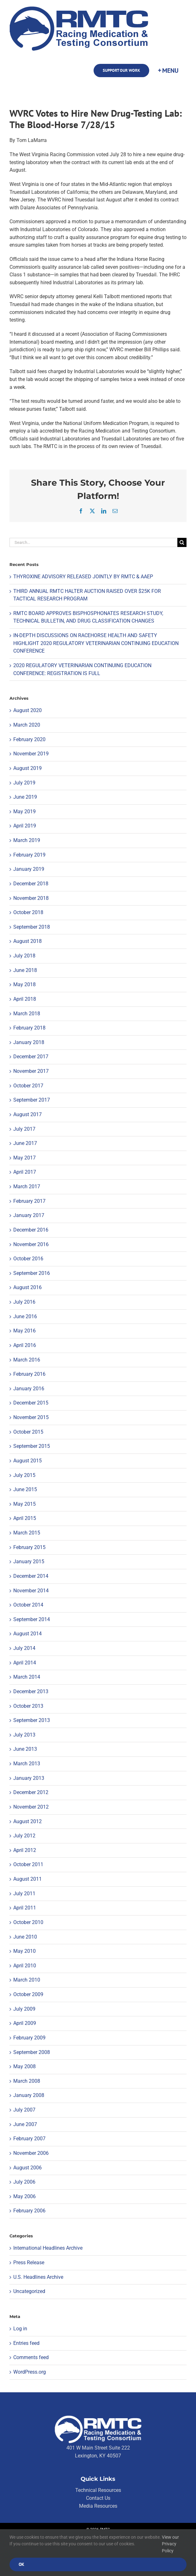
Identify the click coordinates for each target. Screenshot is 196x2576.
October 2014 (28, 1605)
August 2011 (27, 1879)
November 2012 (31, 1807)
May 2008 (24, 2066)
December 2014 (30, 1576)
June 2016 (25, 1316)
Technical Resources (98, 2490)
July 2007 (24, 2110)
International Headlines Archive (48, 2248)
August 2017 (27, 1114)
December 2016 (30, 1230)
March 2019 (26, 840)
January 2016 (28, 1389)
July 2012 (24, 1836)
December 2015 (30, 1403)
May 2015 (24, 1504)
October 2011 (28, 1864)
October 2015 (28, 1432)
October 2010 (28, 1922)
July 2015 (24, 1475)
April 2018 (24, 999)
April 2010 (24, 1966)
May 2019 (24, 811)
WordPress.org (29, 2372)
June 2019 (25, 797)
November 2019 (31, 754)
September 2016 (31, 1273)
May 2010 (24, 1951)
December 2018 (30, 884)
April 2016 (24, 1345)
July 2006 (24, 2182)
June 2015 (25, 1489)
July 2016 (24, 1302)
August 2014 (27, 1634)
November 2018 (31, 898)
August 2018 (27, 941)
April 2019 (24, 826)
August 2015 (27, 1461)
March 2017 (26, 1186)
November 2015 (31, 1417)
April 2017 (24, 1172)
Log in (20, 2329)
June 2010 (25, 1937)
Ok (21, 2564)
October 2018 (28, 912)
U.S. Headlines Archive (38, 2277)
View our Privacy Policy (170, 2544)
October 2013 (28, 1706)
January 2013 (28, 1778)
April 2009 (24, 2023)
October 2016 (28, 1259)
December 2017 (30, 1057)
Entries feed (26, 2343)
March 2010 (26, 1980)
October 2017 (28, 1086)
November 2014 (31, 1591)
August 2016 (27, 1287)
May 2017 (24, 1158)
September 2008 (31, 2052)
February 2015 (29, 1547)
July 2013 (24, 1735)
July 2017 (24, 1129)
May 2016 (24, 1331)
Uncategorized (29, 2291)
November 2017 (31, 1071)
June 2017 (25, 1143)
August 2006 (27, 2168)
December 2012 (30, 1792)
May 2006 (24, 2196)
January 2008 (28, 2095)
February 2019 (29, 855)
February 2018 (29, 1028)
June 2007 (25, 2124)
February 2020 (29, 739)
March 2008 (26, 2081)
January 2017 (28, 1215)
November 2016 (31, 1244)
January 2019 (28, 869)
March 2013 (26, 1764)
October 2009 (28, 1994)
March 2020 (26, 725)
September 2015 (31, 1446)
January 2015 (28, 1562)
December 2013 (30, 1691)
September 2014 (31, 1619)
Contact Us (98, 2498)
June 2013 (25, 1749)
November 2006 (31, 2153)
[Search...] (93, 542)
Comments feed (31, 2357)
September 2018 (31, 927)
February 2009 (29, 2038)
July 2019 (24, 783)
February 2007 (29, 2139)
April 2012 (24, 1850)
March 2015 (26, 1533)
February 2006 (29, 2211)
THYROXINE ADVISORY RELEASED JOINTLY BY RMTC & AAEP (83, 577)
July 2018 (24, 956)
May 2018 (24, 984)
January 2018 (28, 1042)
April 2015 (24, 1518)
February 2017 (29, 1201)
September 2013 (31, 1720)
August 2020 (27, 710)
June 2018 (25, 970)
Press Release (28, 2262)
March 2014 (26, 1677)
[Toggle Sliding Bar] (168, 70)
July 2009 (24, 2009)
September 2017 (31, 1100)
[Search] (182, 542)
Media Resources (98, 2506)
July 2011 (24, 1894)
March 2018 (26, 1014)
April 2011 (24, 1908)
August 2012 (27, 1821)
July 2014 (24, 1648)
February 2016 (29, 1374)
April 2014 (24, 1663)
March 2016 (26, 1360)
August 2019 (27, 768)
